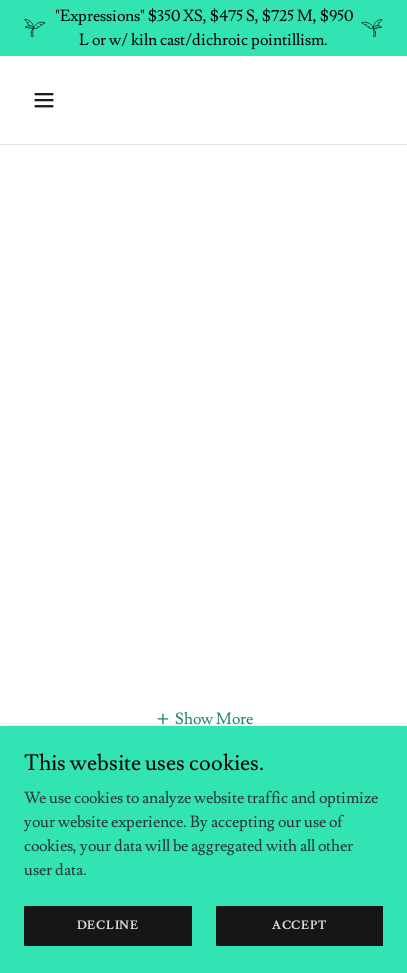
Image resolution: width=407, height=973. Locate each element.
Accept (299, 925)
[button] (65, 100)
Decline (108, 925)
